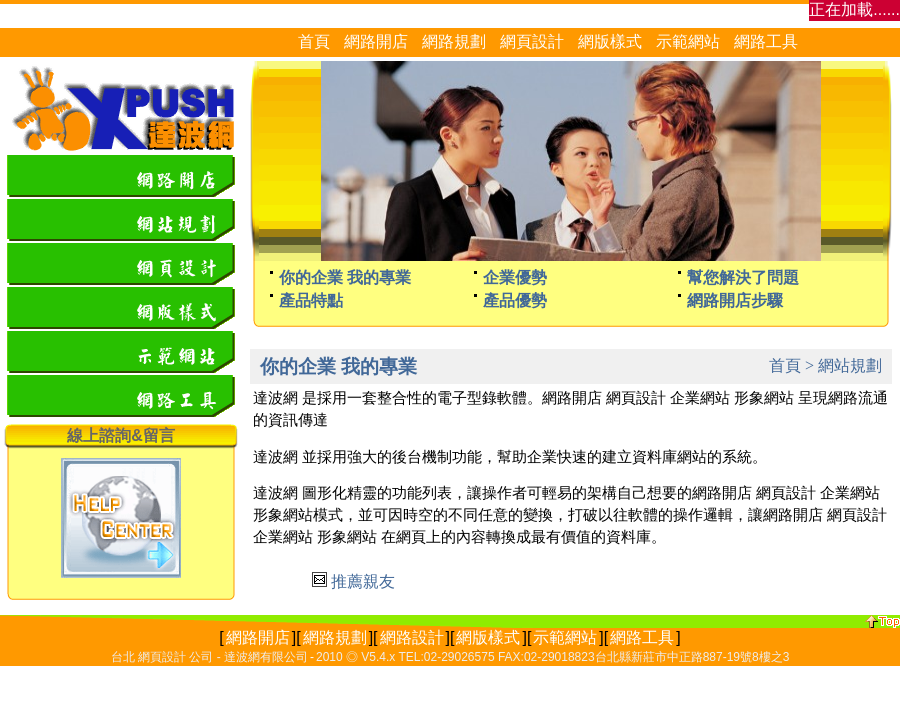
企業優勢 (515, 277)
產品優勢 (515, 300)
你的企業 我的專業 (345, 277)
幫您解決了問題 (743, 277)
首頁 (785, 365)
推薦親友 (363, 581)
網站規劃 (850, 365)
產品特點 (311, 300)
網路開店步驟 (735, 300)
